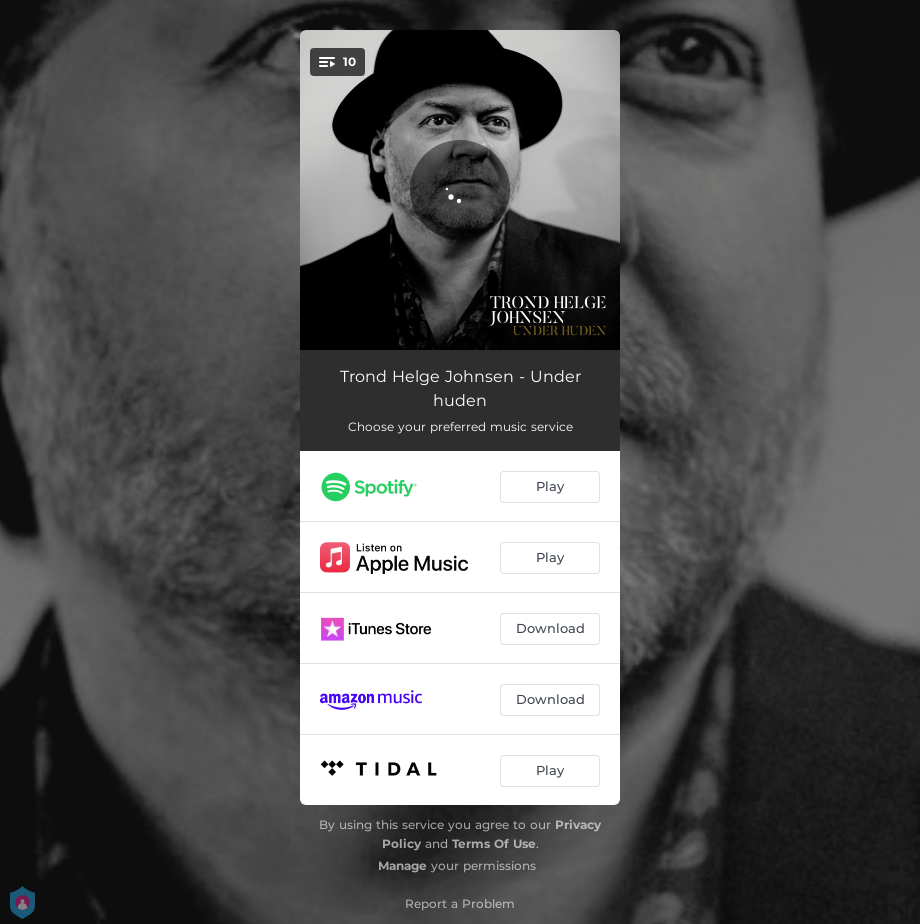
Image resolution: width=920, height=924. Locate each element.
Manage (402, 865)
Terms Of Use (494, 843)
